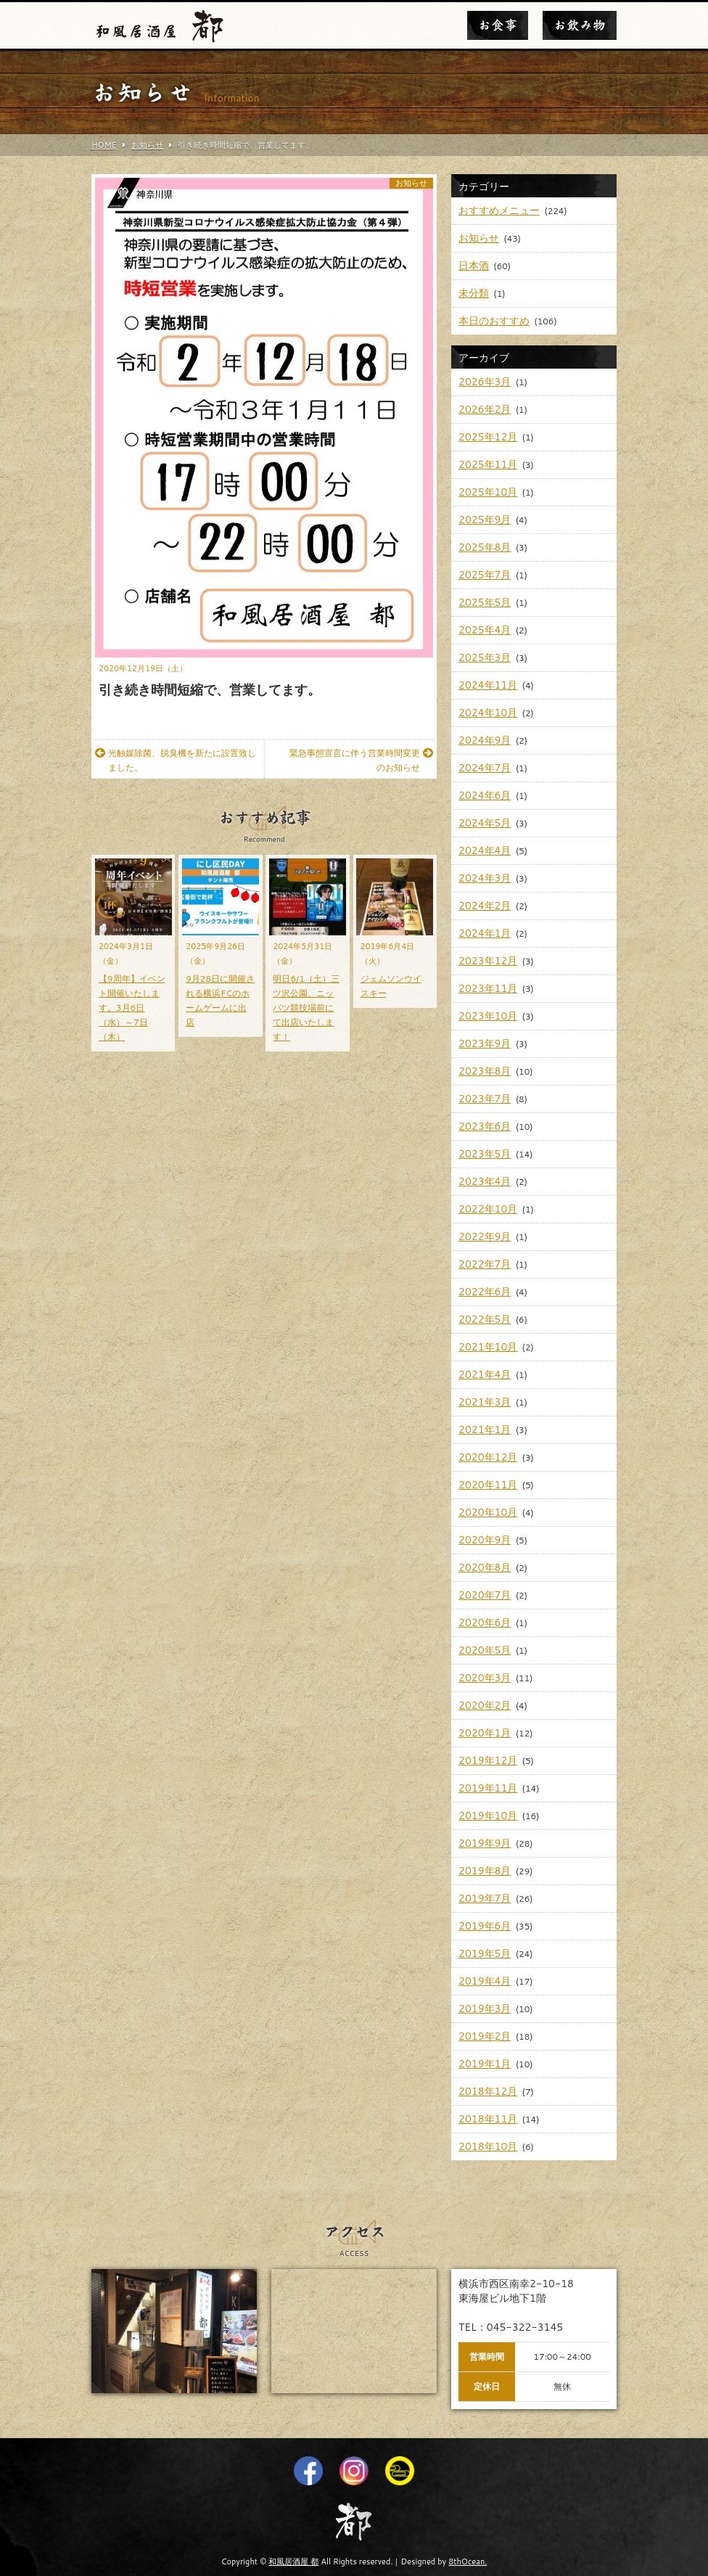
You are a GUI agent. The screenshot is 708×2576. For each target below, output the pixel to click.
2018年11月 (487, 2119)
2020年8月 (484, 1567)
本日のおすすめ (494, 320)
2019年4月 (484, 1981)
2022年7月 (484, 1264)
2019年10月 (487, 1815)
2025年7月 (484, 574)
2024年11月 (487, 685)
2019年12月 (487, 1760)
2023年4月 (484, 1181)
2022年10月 (487, 1209)
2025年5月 (484, 602)
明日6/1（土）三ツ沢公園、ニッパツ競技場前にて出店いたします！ (306, 1007)
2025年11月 (487, 464)
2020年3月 (484, 1677)
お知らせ (411, 183)
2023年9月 (484, 1043)
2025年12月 (487, 437)
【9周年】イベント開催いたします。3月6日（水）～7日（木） (132, 1007)
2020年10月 (487, 1512)
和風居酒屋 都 (293, 2561)
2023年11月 (487, 988)
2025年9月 (484, 519)
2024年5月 (484, 823)
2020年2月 (484, 1705)
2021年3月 (484, 1402)
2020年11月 (487, 1484)
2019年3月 (484, 2008)
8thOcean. (467, 2561)
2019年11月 (487, 1788)
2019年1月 (484, 2063)
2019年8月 (484, 1870)
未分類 (473, 293)
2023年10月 (487, 1016)
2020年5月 (484, 1650)
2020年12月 (487, 1457)
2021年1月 (484, 1429)
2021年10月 (487, 1347)
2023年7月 (484, 1098)
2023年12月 (487, 960)
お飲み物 (579, 25)
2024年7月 (484, 767)
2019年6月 (484, 1926)
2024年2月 (484, 905)
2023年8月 (484, 1071)
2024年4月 (484, 850)
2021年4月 (484, 1374)
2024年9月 (484, 740)
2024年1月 (484, 933)
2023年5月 (484, 1154)
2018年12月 (487, 2091)
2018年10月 (487, 2146)
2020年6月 (484, 1622)
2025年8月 (484, 547)
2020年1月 (484, 1733)
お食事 (497, 25)
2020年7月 (484, 1595)
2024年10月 (487, 712)
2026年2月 (484, 409)
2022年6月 (484, 1291)
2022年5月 (484, 1319)
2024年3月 (484, 878)
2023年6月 (484, 1126)
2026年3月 (484, 381)
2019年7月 (484, 1898)
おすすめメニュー (499, 210)
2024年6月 (484, 795)
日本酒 (473, 265)
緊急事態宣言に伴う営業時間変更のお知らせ (361, 760)
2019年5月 (484, 1953)
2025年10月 (487, 492)
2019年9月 (484, 1843)
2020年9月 (484, 1540)
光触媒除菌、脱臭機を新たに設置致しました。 (175, 760)
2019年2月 (484, 2036)
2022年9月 (484, 1236)
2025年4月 (484, 630)
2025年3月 (484, 657)
